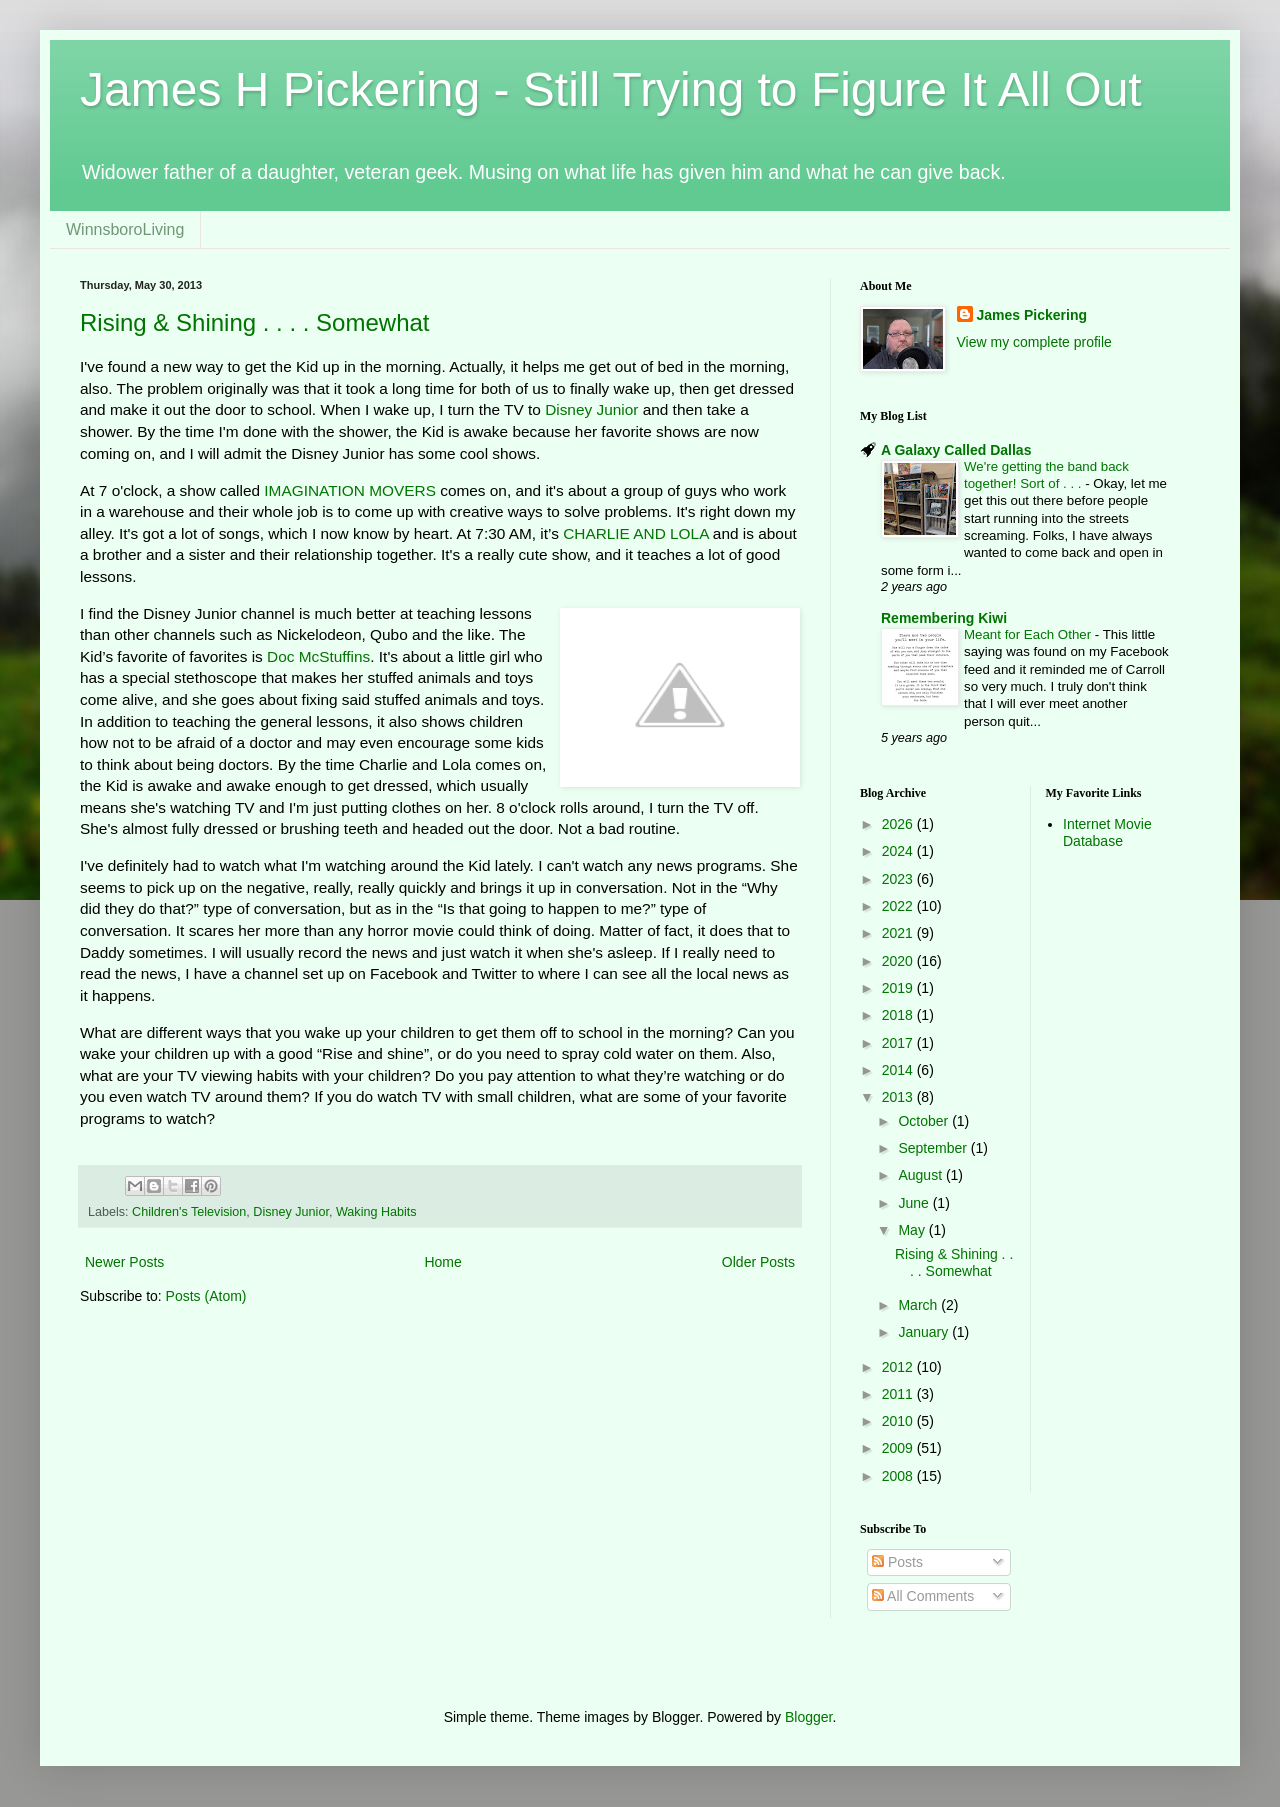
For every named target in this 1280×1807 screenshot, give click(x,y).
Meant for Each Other (1029, 634)
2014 (899, 1070)
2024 (899, 851)
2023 (899, 879)
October (925, 1121)
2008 (899, 1476)
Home (442, 1262)
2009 (899, 1448)
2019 (899, 988)
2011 (899, 1394)
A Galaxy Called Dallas (956, 450)
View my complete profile (1034, 342)
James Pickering (1032, 315)
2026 (899, 824)
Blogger (808, 1717)
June (915, 1203)
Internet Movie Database (1107, 832)
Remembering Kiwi (944, 618)
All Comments (923, 1596)
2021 (899, 933)
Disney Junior (591, 409)
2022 (899, 906)
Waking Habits (376, 1212)
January (925, 1332)
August (921, 1175)
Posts (897, 1562)
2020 (899, 961)
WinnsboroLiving (125, 229)
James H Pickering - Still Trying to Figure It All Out (611, 89)
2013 (899, 1097)
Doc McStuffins (318, 656)
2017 (899, 1043)
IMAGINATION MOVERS (350, 490)
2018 (899, 1015)
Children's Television (189, 1212)
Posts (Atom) (206, 1296)
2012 (899, 1367)
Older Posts (758, 1262)
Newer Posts (124, 1262)
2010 (899, 1421)
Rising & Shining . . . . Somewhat (255, 322)
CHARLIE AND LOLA (635, 533)
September (934, 1148)
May (913, 1230)
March (919, 1305)
